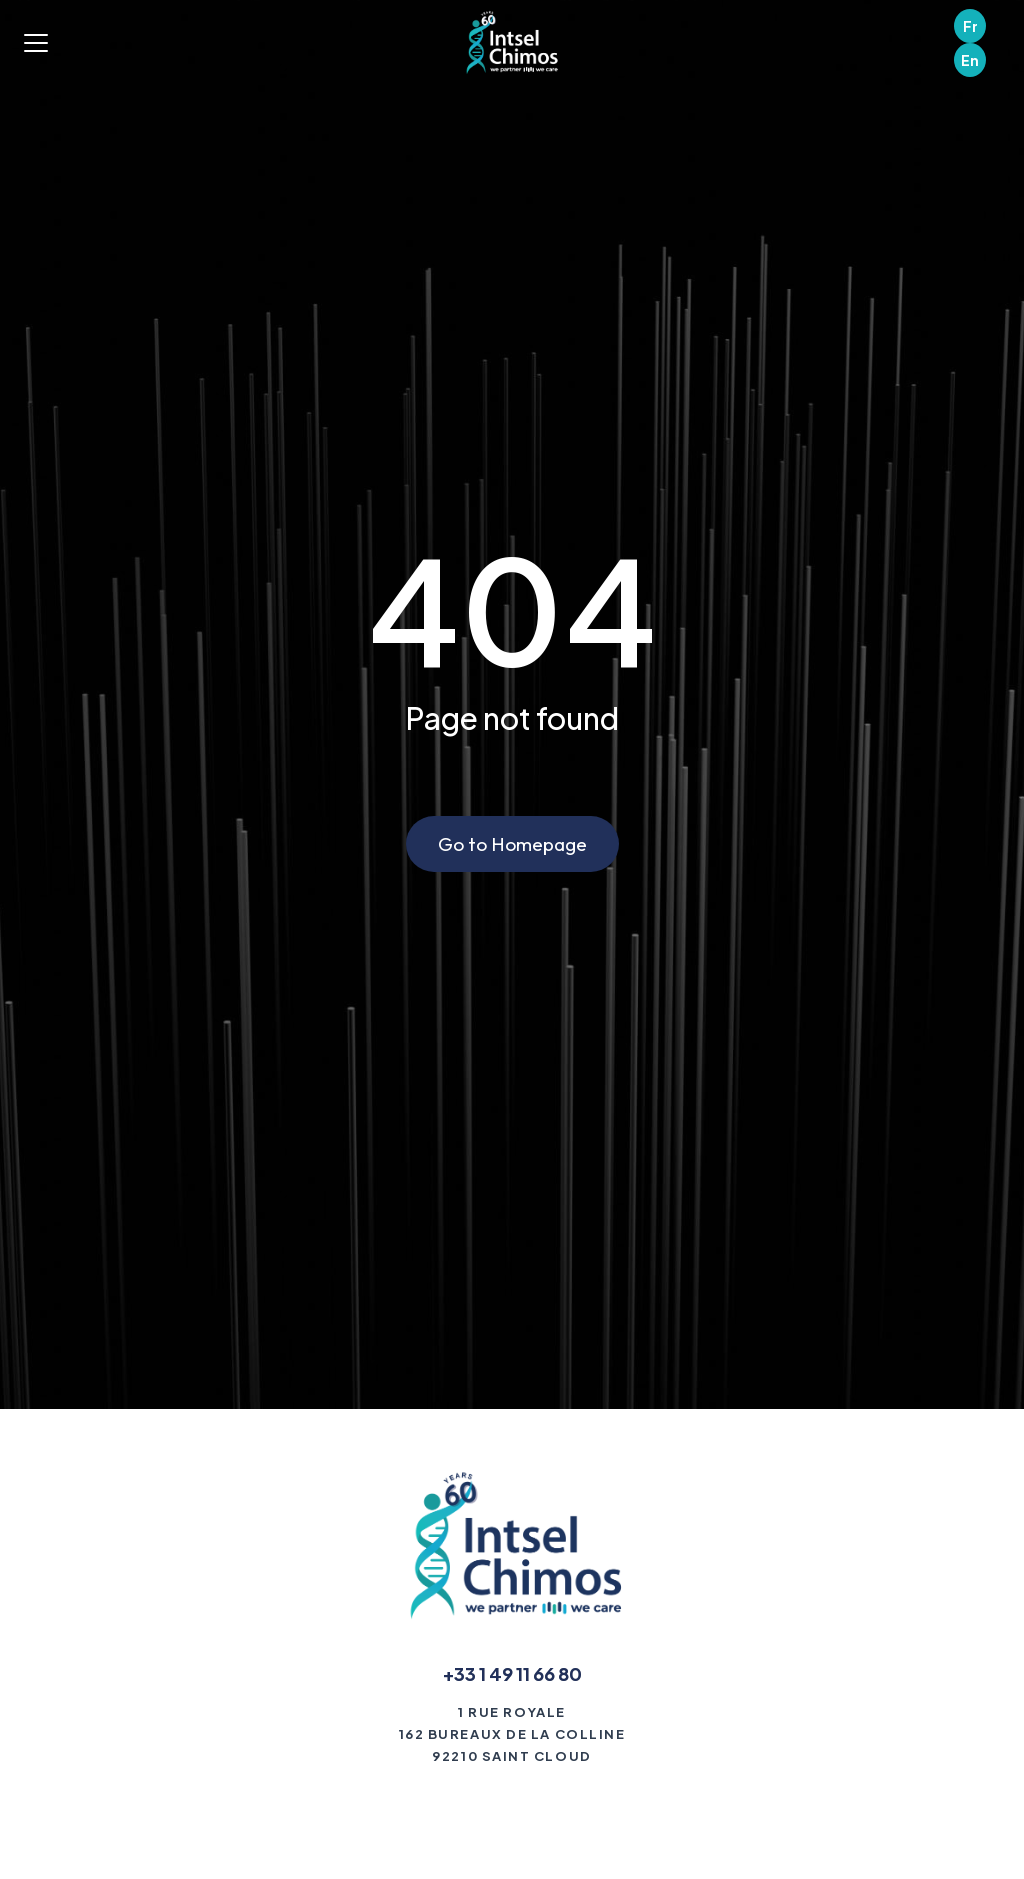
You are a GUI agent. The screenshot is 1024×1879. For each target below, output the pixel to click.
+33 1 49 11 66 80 (512, 1673)
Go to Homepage (512, 844)
